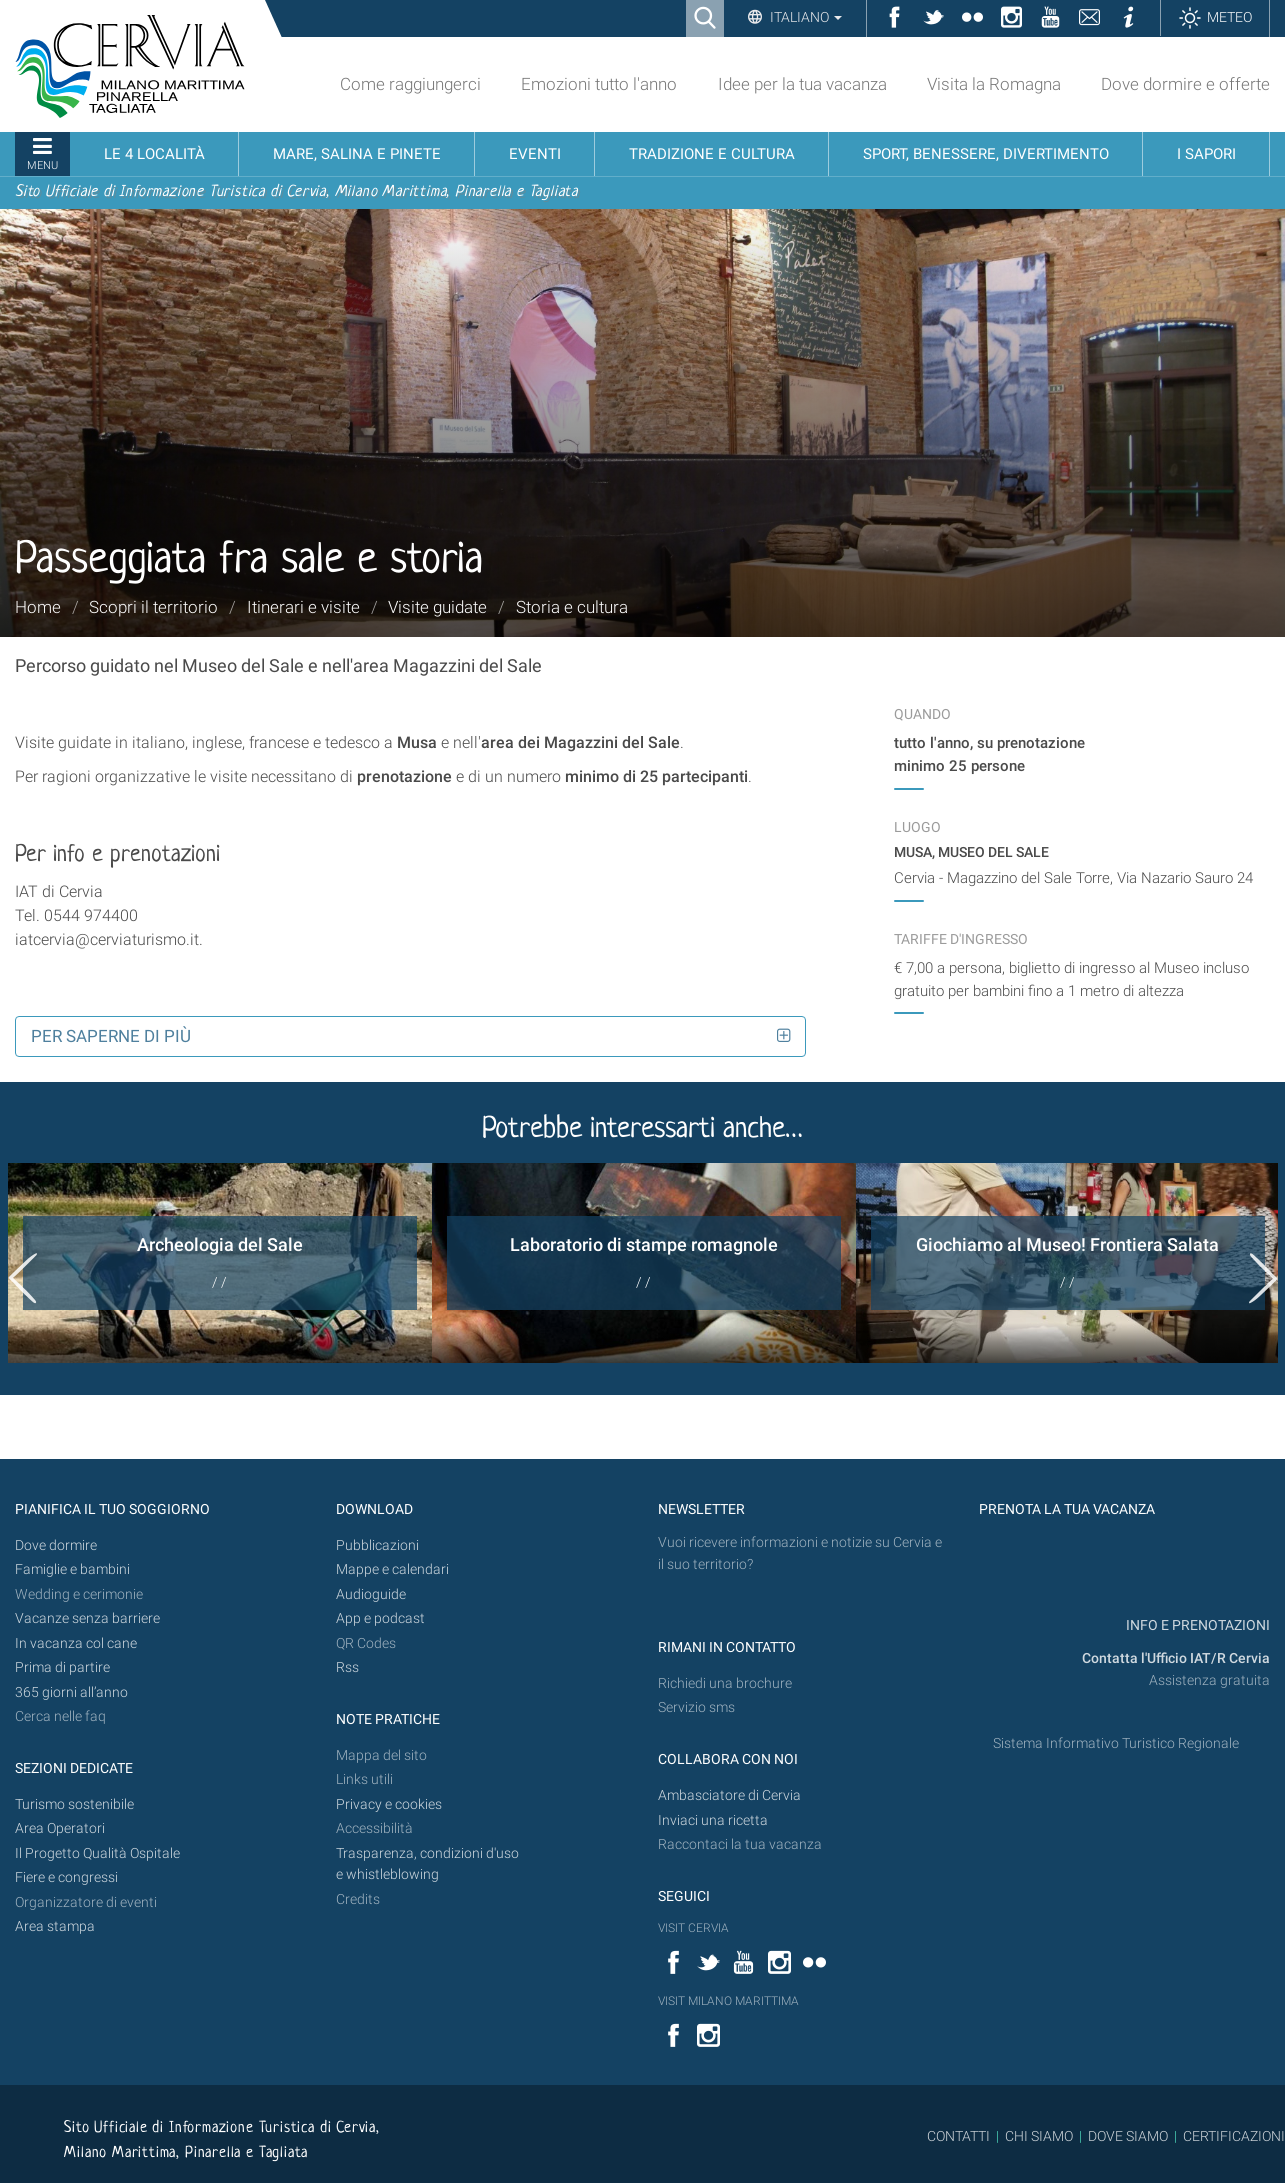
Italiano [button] (804, 17)
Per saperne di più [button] (111, 1036)
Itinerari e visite (303, 607)
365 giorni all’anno (71, 1692)
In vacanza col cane (76, 1643)
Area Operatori (60, 1828)
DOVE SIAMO (1126, 2136)
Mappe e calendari (392, 1569)
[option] (220, 1263)
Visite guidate (437, 607)
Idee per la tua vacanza (802, 84)
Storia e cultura (572, 607)
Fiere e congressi (66, 1877)
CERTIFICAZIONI (1234, 2136)
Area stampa (55, 1926)
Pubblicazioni (377, 1545)
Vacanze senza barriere (87, 1618)
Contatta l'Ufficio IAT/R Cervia (1176, 1658)
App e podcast (380, 1618)
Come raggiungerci (410, 84)
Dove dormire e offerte (1185, 84)
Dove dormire (56, 1545)
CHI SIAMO (1039, 2136)
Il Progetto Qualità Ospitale (97, 1853)
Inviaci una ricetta (713, 1820)
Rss (347, 1667)
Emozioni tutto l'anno (599, 84)
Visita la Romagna (994, 84)
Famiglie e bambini (72, 1569)
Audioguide (371, 1594)
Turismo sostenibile (74, 1804)
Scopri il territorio (153, 607)
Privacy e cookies (389, 1804)
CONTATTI (958, 2136)
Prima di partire (62, 1667)
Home (38, 607)
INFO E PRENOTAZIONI (1196, 1625)
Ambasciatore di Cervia (729, 1795)
